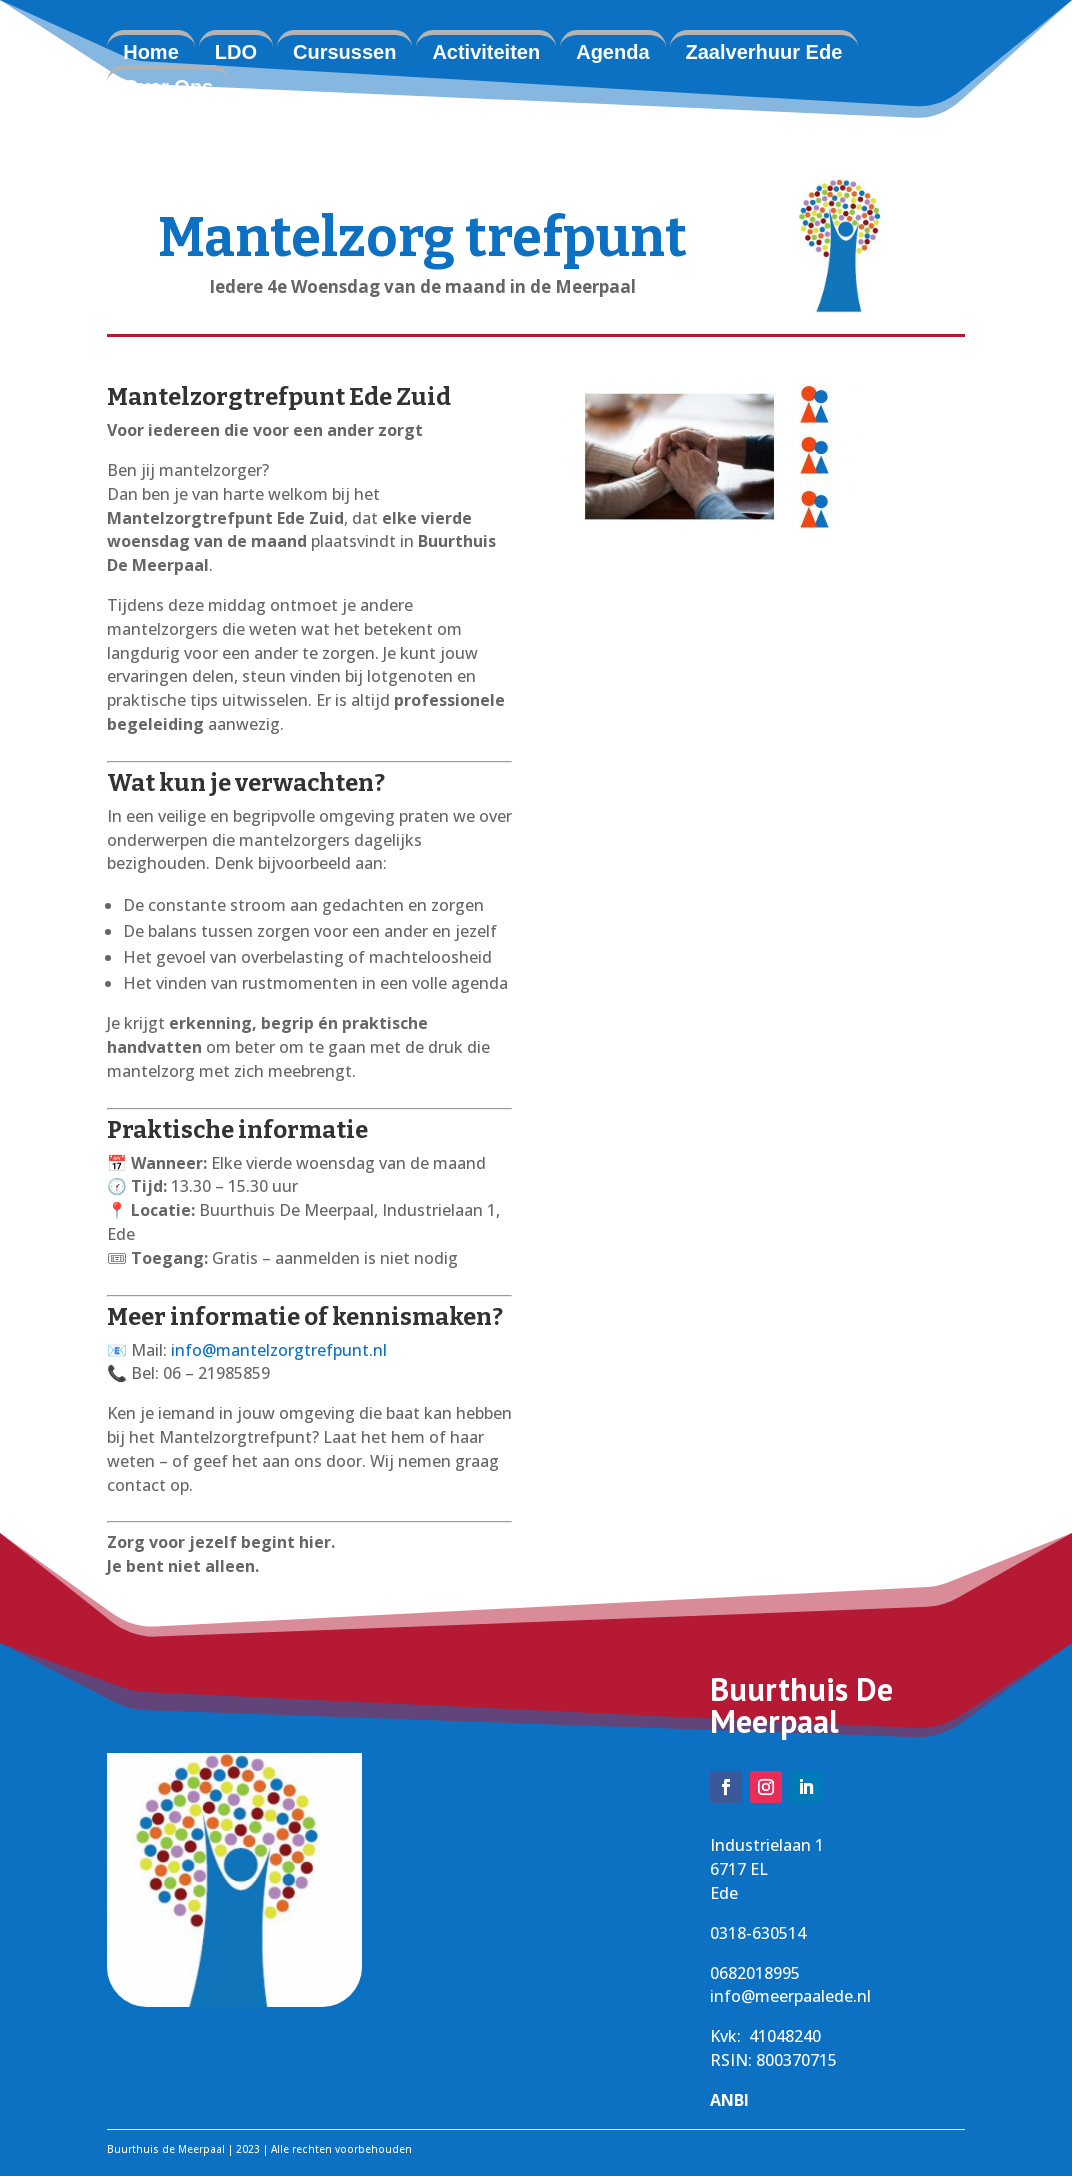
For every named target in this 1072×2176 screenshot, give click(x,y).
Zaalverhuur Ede (764, 52)
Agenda (612, 52)
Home (151, 52)
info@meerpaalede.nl (790, 1996)
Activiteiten (486, 52)
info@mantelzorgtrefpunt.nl (279, 1350)
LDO (236, 52)
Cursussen (344, 52)
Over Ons (168, 87)
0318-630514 (758, 1933)
